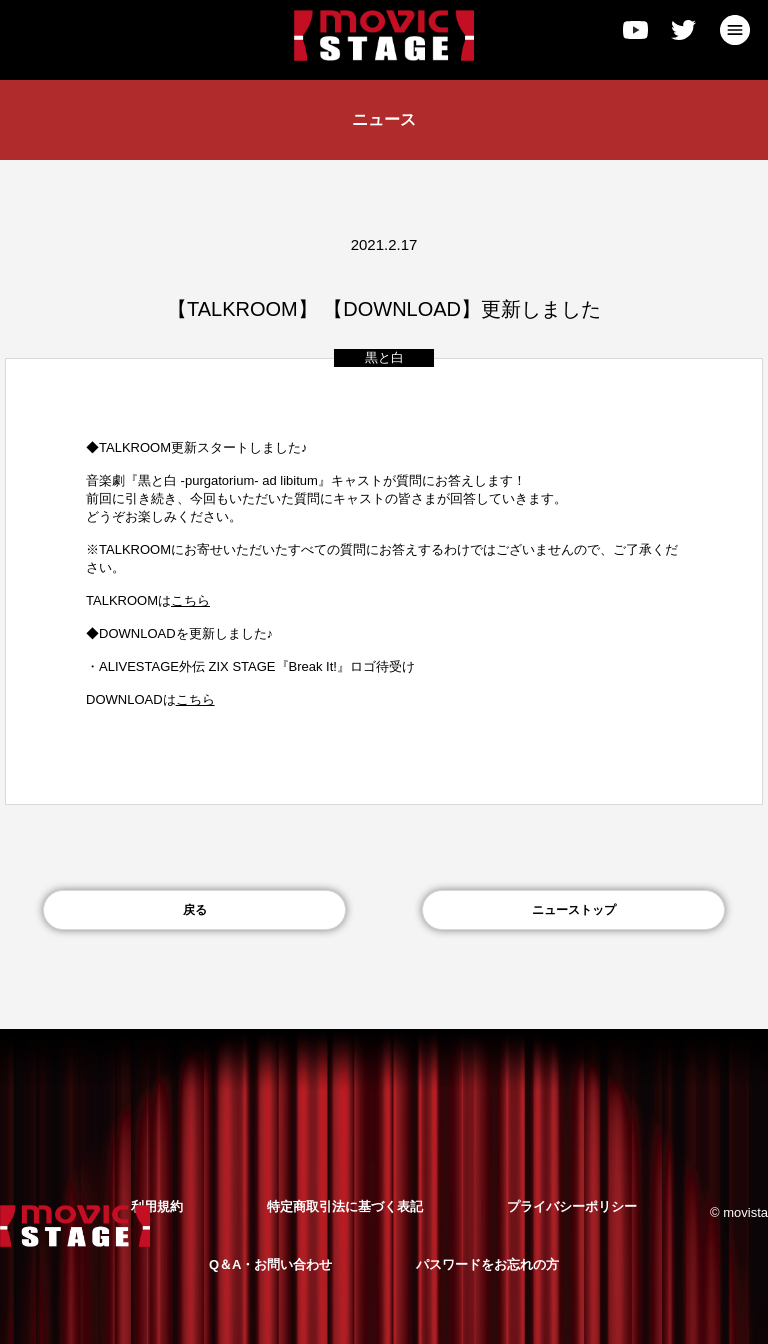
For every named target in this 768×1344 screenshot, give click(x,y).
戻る (195, 910)
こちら (195, 699)
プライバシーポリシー (572, 1206)
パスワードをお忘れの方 (487, 1264)
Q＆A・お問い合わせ (271, 1264)
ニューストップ (574, 910)
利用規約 (157, 1206)
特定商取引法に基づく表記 (345, 1206)
